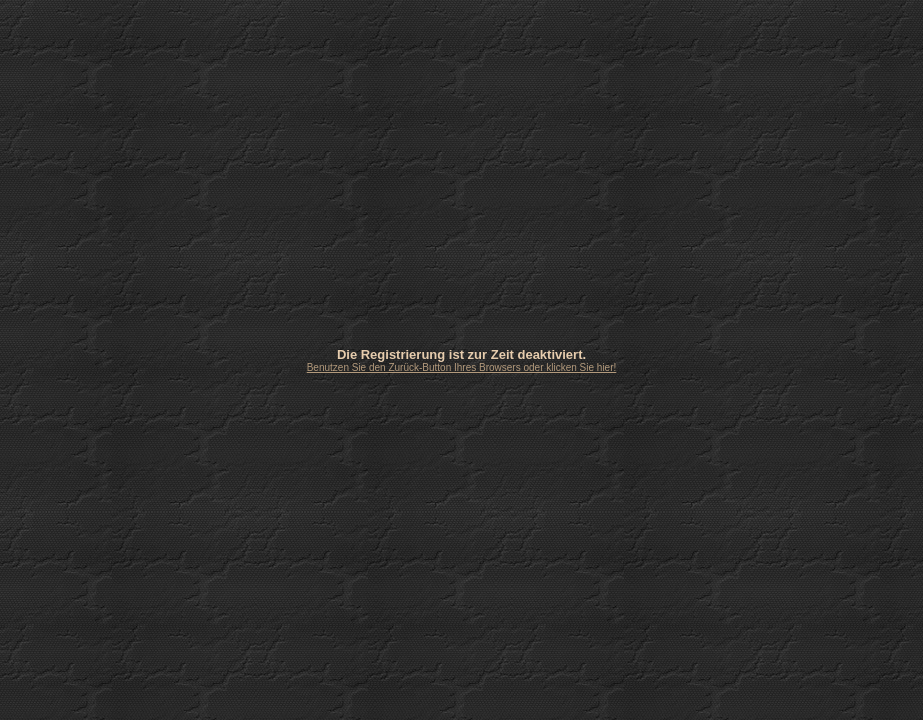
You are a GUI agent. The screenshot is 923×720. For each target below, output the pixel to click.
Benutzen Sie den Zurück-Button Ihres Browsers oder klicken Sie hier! (462, 367)
